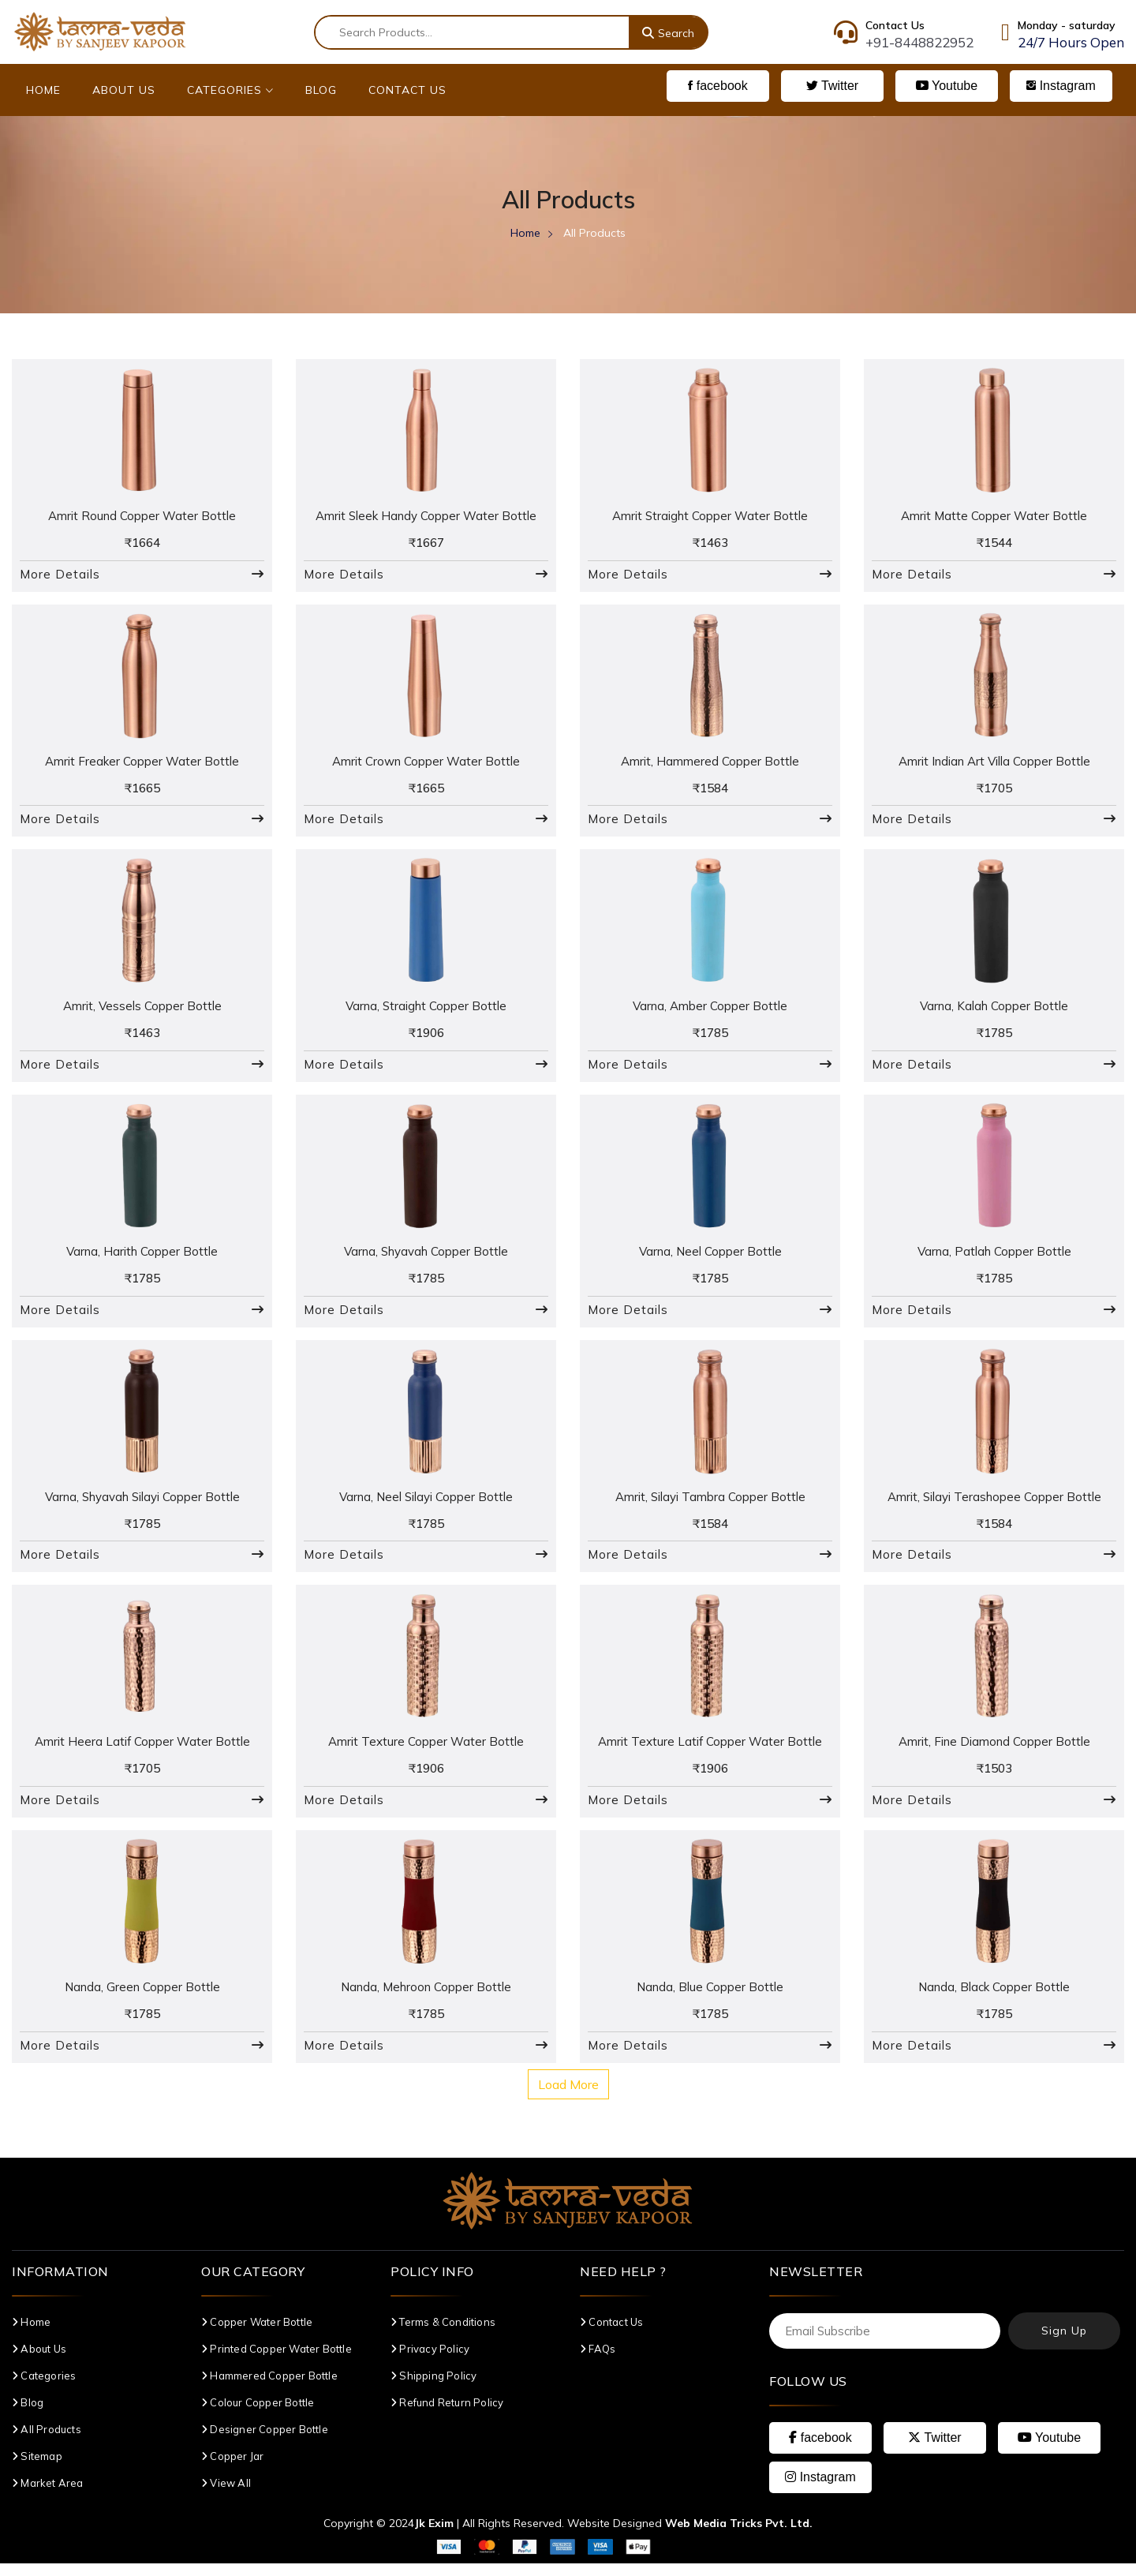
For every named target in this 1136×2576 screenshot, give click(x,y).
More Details (60, 575)
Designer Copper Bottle (264, 2442)
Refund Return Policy (446, 2415)
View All (226, 2495)
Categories (230, 90)
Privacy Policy (429, 2361)
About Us (123, 90)
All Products (46, 2442)
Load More (568, 2097)
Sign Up (1064, 2344)
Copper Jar (232, 2468)
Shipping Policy (433, 2388)
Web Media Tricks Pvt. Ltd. (739, 2536)
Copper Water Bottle (256, 2334)
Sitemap (37, 2468)
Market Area (48, 2495)
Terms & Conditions (442, 2334)
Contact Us (407, 90)
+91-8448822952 (919, 42)
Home (43, 90)
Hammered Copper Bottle (269, 2388)
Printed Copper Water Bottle (276, 2361)
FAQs (597, 2361)
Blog (321, 90)
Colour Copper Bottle (257, 2415)
